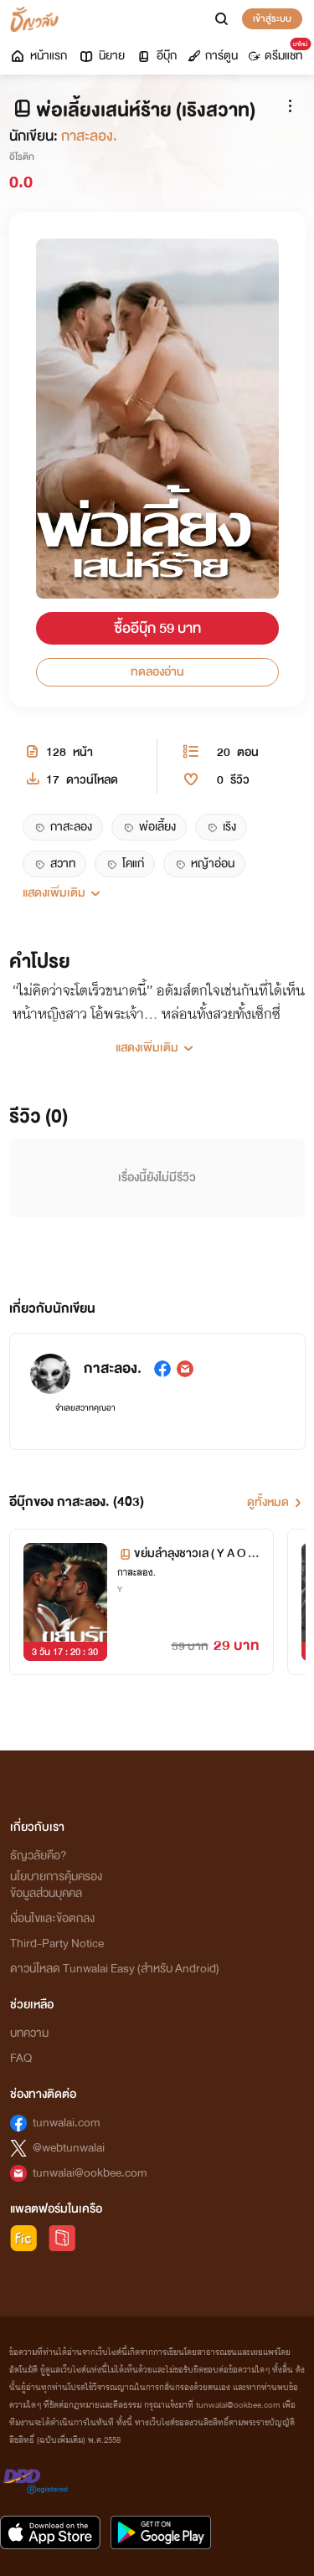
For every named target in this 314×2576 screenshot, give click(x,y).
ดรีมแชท (278, 52)
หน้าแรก (38, 55)
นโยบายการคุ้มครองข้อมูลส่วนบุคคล (56, 1885)
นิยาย (101, 55)
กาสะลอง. (89, 136)
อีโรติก (21, 156)
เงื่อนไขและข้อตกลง (52, 1918)
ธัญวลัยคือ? (38, 1855)
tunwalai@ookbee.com (90, 2172)
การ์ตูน (213, 55)
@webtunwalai (69, 2147)
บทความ (29, 2033)
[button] (157, 893)
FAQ (21, 2058)
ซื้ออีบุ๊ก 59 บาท (157, 628)
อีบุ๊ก (156, 55)
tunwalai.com (66, 2122)
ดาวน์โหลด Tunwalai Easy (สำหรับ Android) (114, 1968)
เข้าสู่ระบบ (272, 18)
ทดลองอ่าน (157, 671)
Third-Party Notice (57, 1943)
